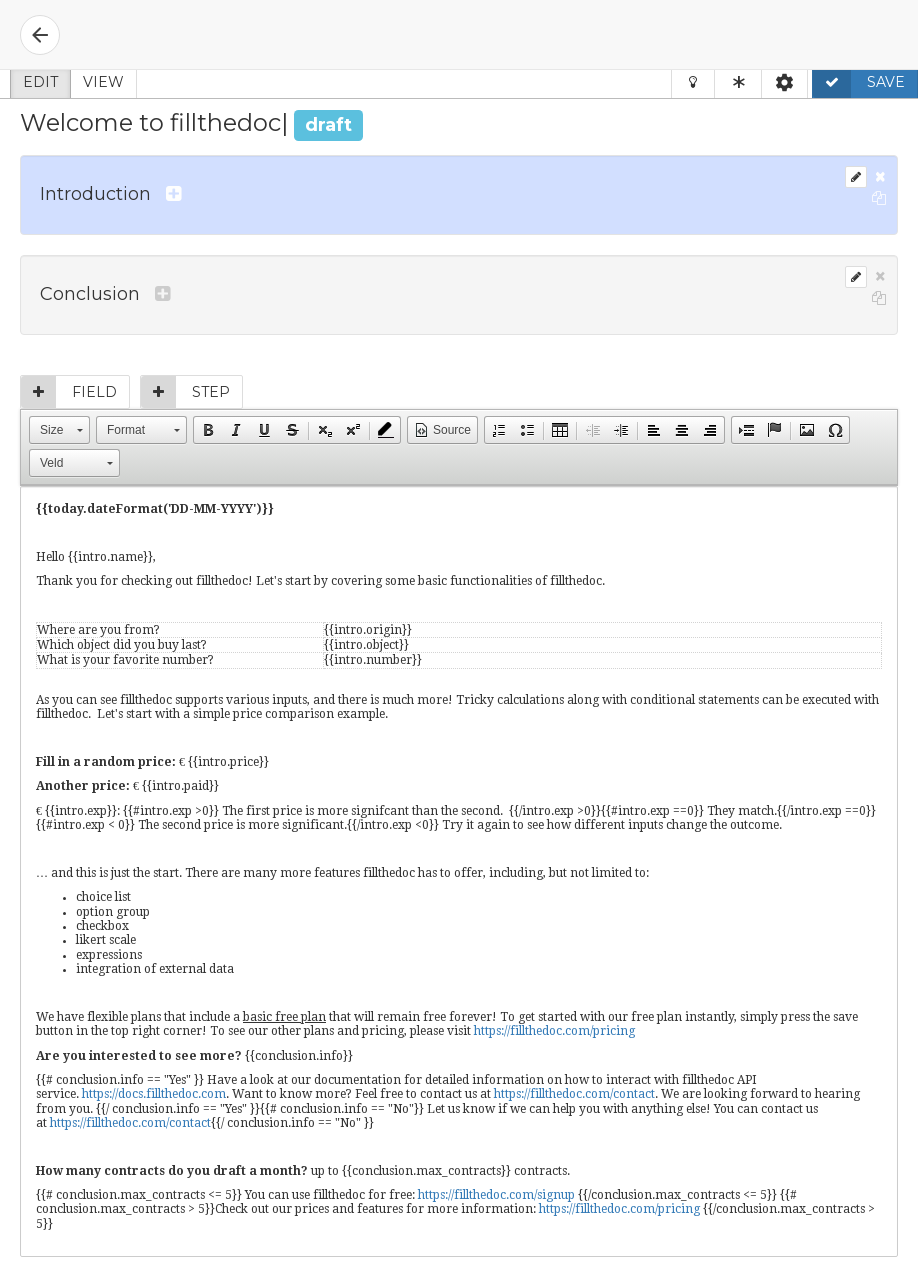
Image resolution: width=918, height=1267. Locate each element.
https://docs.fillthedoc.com (154, 1094)
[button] (59, 430)
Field (69, 392)
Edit (40, 82)
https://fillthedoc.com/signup (496, 1195)
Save (859, 82)
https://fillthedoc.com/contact (574, 1094)
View (103, 82)
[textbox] (459, 871)
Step (185, 392)
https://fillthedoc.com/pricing (554, 1031)
